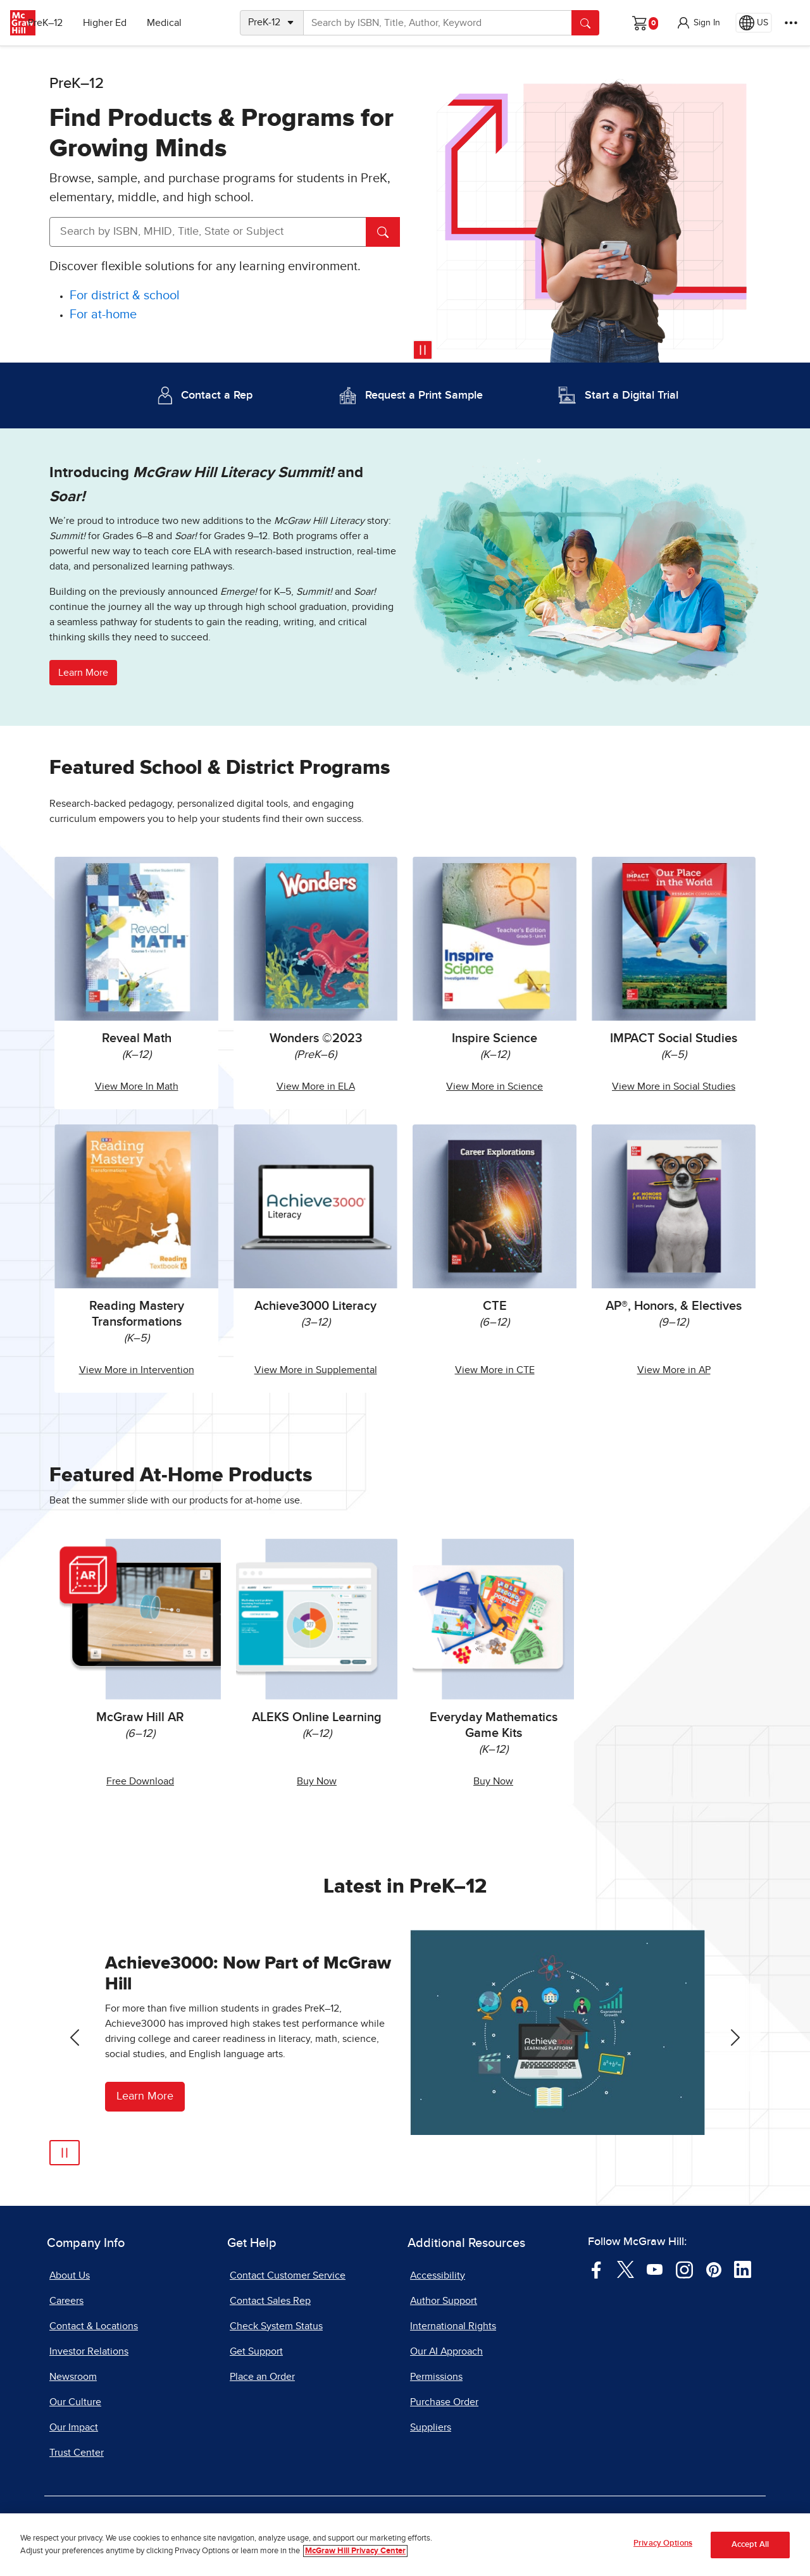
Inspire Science (494, 1038)
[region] (405, 2544)
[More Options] (791, 23)
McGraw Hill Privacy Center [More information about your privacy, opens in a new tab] (355, 2551)
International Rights (453, 2326)
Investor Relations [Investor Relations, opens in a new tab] (88, 2351)
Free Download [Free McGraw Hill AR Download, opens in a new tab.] (140, 1781)
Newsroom (73, 2377)
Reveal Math (136, 1038)
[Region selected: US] (753, 23)
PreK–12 (68, 23)
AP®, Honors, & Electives (674, 1306)
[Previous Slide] (74, 2037)
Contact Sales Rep (270, 2301)
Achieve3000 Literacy (315, 1306)
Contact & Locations (93, 2326)
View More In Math (136, 1086)
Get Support (256, 2351)
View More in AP (674, 1370)
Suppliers (430, 2427)
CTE (495, 1306)
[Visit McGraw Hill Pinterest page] (713, 2268)
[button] (698, 23)
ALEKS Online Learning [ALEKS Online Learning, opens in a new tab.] (317, 1717)
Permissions (436, 2377)
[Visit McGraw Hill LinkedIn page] (742, 2268)
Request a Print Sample (424, 395)
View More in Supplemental (315, 1370)
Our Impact (73, 2427)
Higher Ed (127, 23)
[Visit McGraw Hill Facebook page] (596, 2268)
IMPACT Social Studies (673, 1038)
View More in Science (494, 1086)
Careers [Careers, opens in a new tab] (66, 2301)
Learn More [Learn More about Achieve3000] (144, 2096)
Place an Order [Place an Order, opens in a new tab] (262, 2377)
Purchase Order (444, 2402)
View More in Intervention (136, 1370)
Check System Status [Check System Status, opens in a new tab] (276, 2326)
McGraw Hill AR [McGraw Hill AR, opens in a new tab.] (140, 1717)
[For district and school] (125, 296)
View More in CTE (495, 1370)
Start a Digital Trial (631, 395)
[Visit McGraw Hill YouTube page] (654, 2268)
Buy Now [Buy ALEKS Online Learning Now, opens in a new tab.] (317, 1781)
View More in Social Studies (673, 1086)
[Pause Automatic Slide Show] (64, 2152)
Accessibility (437, 2275)
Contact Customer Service (288, 2275)
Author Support (443, 2301)
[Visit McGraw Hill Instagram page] (684, 2268)
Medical (187, 23)
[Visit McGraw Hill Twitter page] (625, 2268)
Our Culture (75, 2402)
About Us (69, 2275)
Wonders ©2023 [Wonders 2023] (316, 1038)
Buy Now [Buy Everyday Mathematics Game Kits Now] (493, 1781)
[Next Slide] (735, 2037)
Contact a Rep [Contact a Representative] (216, 395)
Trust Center (76, 2453)
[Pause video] (423, 350)
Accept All (750, 2545)
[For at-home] (103, 315)
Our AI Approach (446, 2351)
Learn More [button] (83, 673)
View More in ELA (316, 1086)
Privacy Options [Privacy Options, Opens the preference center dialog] (662, 2543)
